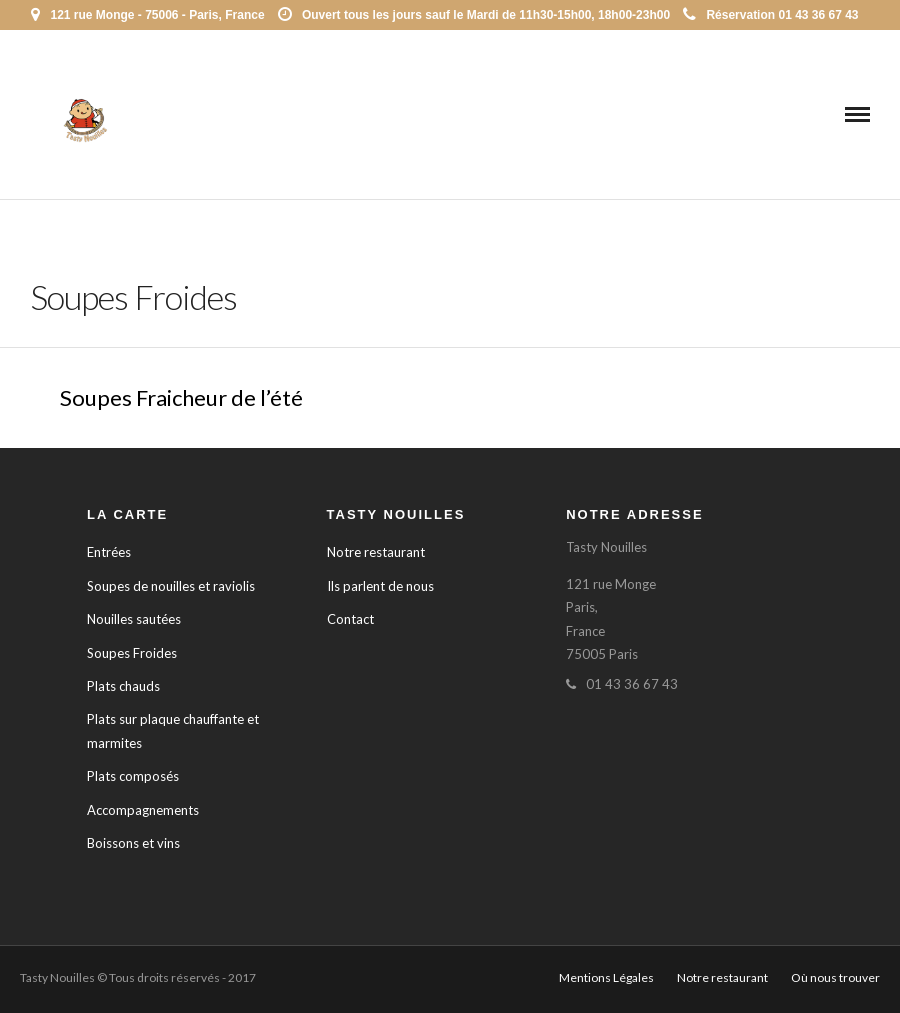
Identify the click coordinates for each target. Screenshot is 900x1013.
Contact (350, 619)
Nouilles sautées (134, 619)
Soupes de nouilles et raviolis (171, 586)
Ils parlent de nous (380, 586)
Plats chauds (123, 686)
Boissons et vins (133, 843)
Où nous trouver (835, 977)
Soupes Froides (132, 653)
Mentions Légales (606, 977)
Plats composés (133, 776)
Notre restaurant (376, 552)
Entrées (109, 552)
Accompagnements (143, 810)
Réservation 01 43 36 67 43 (770, 15)
